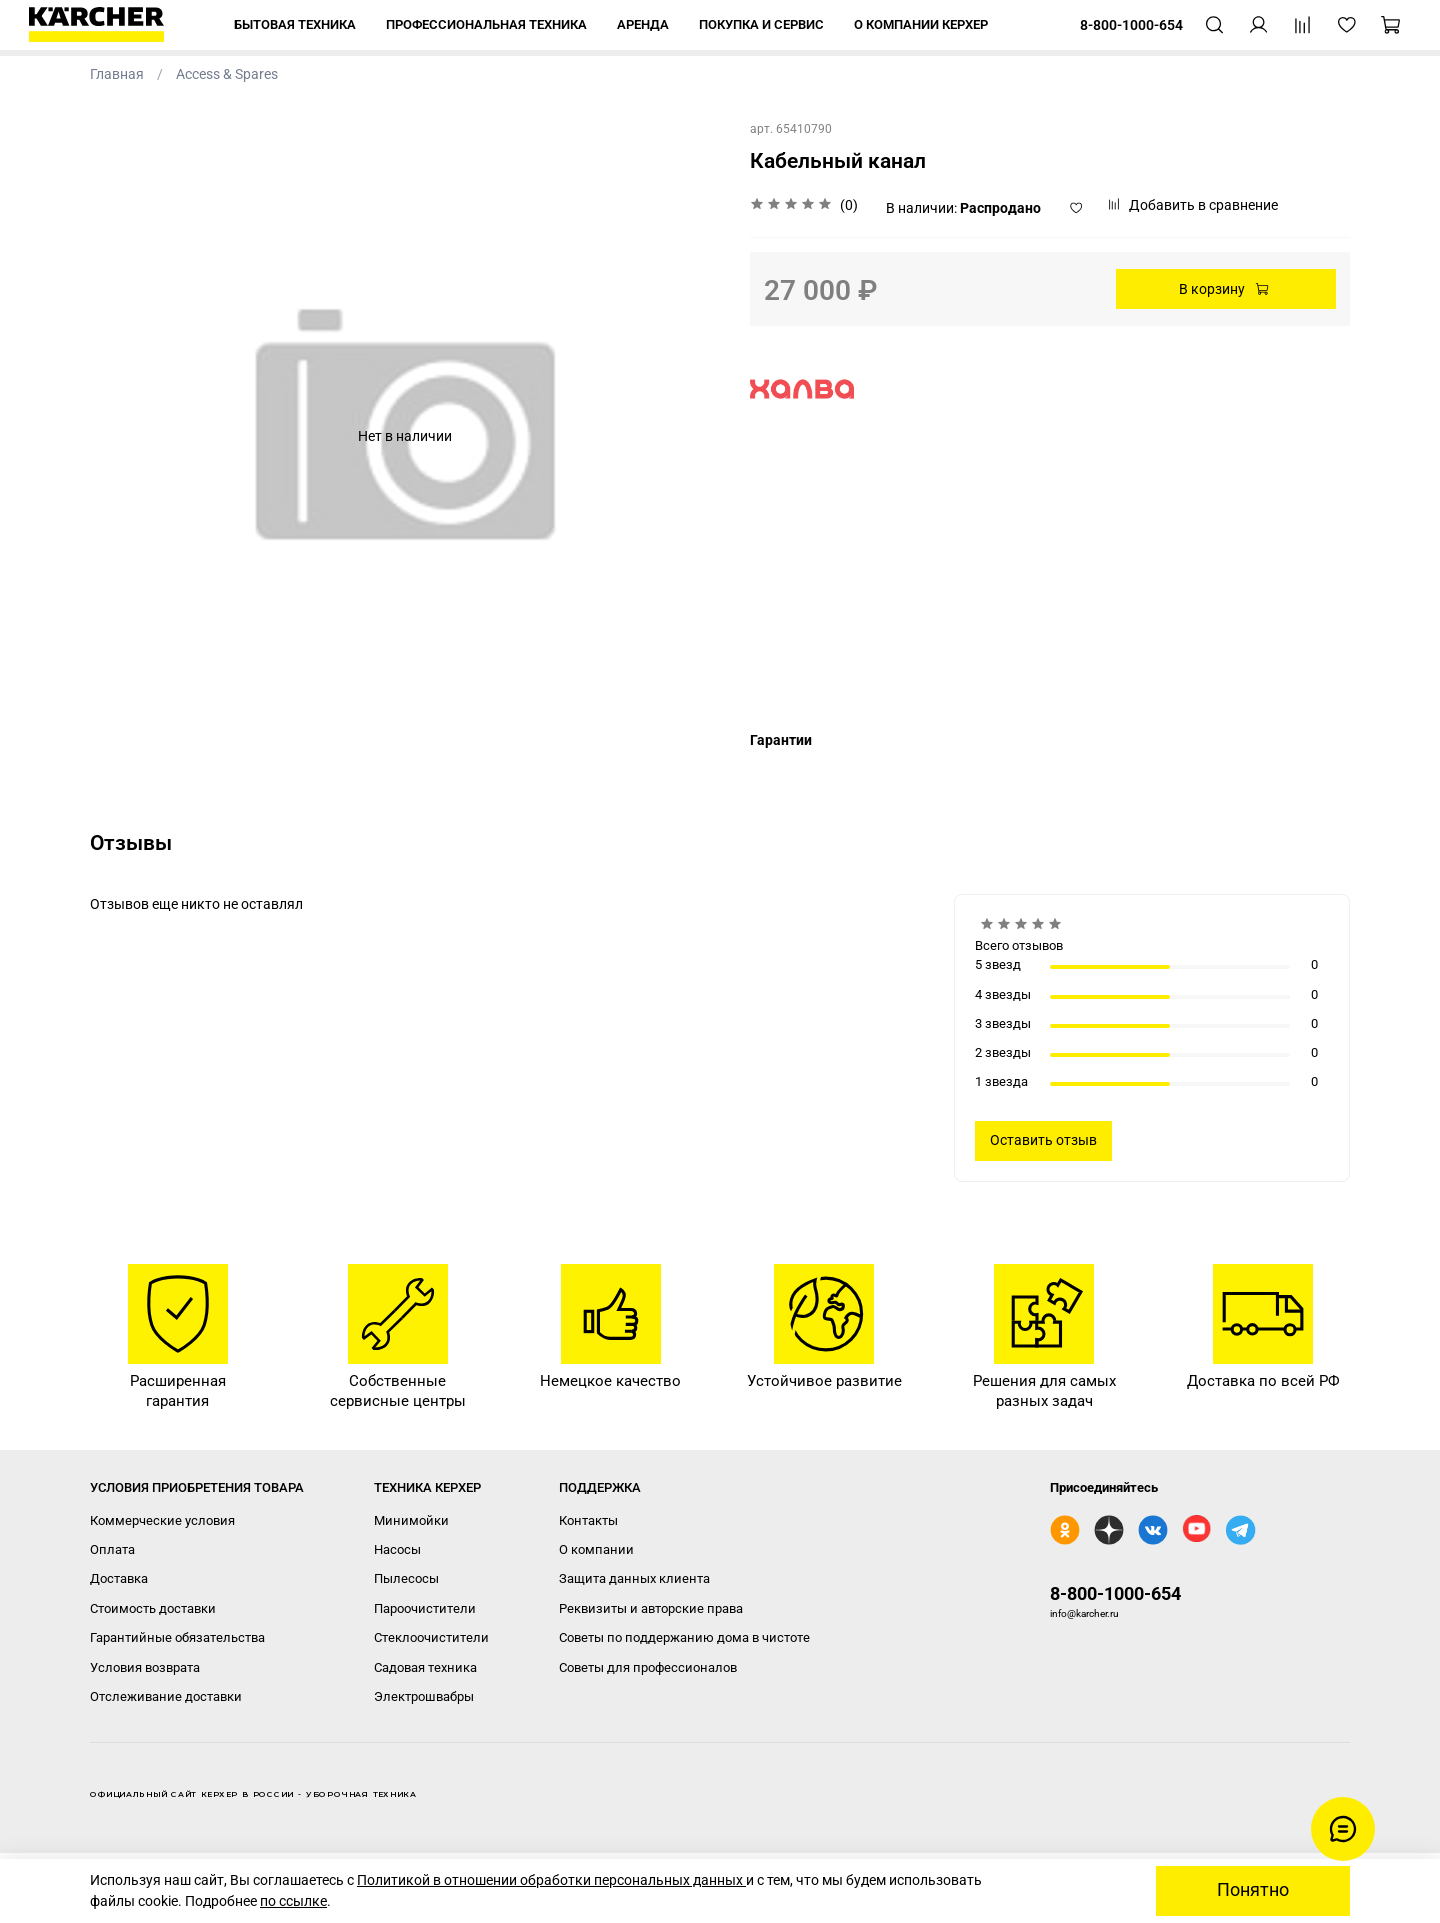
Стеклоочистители (431, 1637)
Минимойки (411, 1520)
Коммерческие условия (162, 1520)
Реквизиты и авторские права (651, 1608)
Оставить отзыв (1043, 1140)
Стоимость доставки (153, 1608)
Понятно (1253, 1890)
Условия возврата (145, 1667)
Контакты (588, 1520)
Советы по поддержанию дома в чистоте (684, 1637)
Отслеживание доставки (166, 1696)
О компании (596, 1549)
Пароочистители (425, 1608)
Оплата (112, 1549)
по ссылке (293, 1901)
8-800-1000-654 (1115, 1593)
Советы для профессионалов (648, 1667)
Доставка (119, 1578)
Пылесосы (406, 1578)
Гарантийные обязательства (177, 1637)
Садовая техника (425, 1667)
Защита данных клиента (634, 1578)
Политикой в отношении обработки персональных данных (551, 1880)
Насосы (397, 1549)
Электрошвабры (424, 1696)
